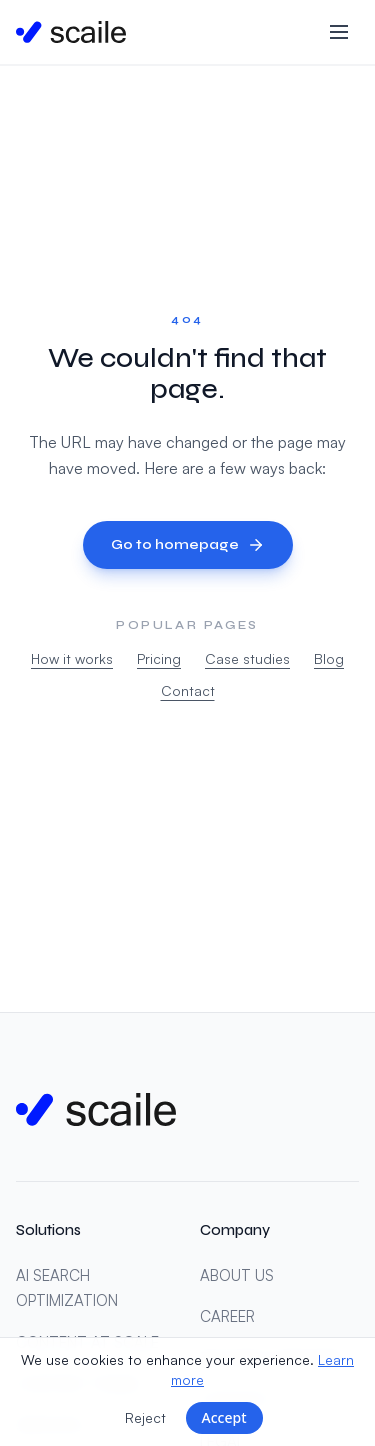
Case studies (247, 658)
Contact (188, 690)
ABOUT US (237, 1275)
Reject (145, 1417)
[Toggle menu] (339, 32)
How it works (72, 658)
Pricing (159, 658)
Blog (329, 658)
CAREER (227, 1316)
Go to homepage (188, 545)
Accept (224, 1417)
